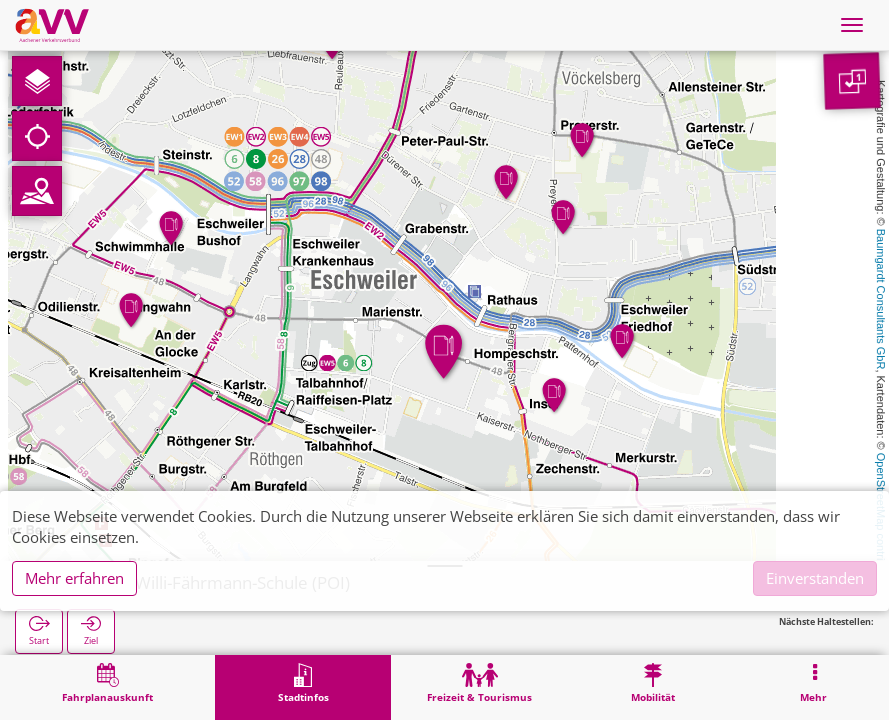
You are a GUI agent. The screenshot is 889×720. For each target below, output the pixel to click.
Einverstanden (815, 578)
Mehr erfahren (74, 578)
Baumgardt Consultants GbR (881, 299)
